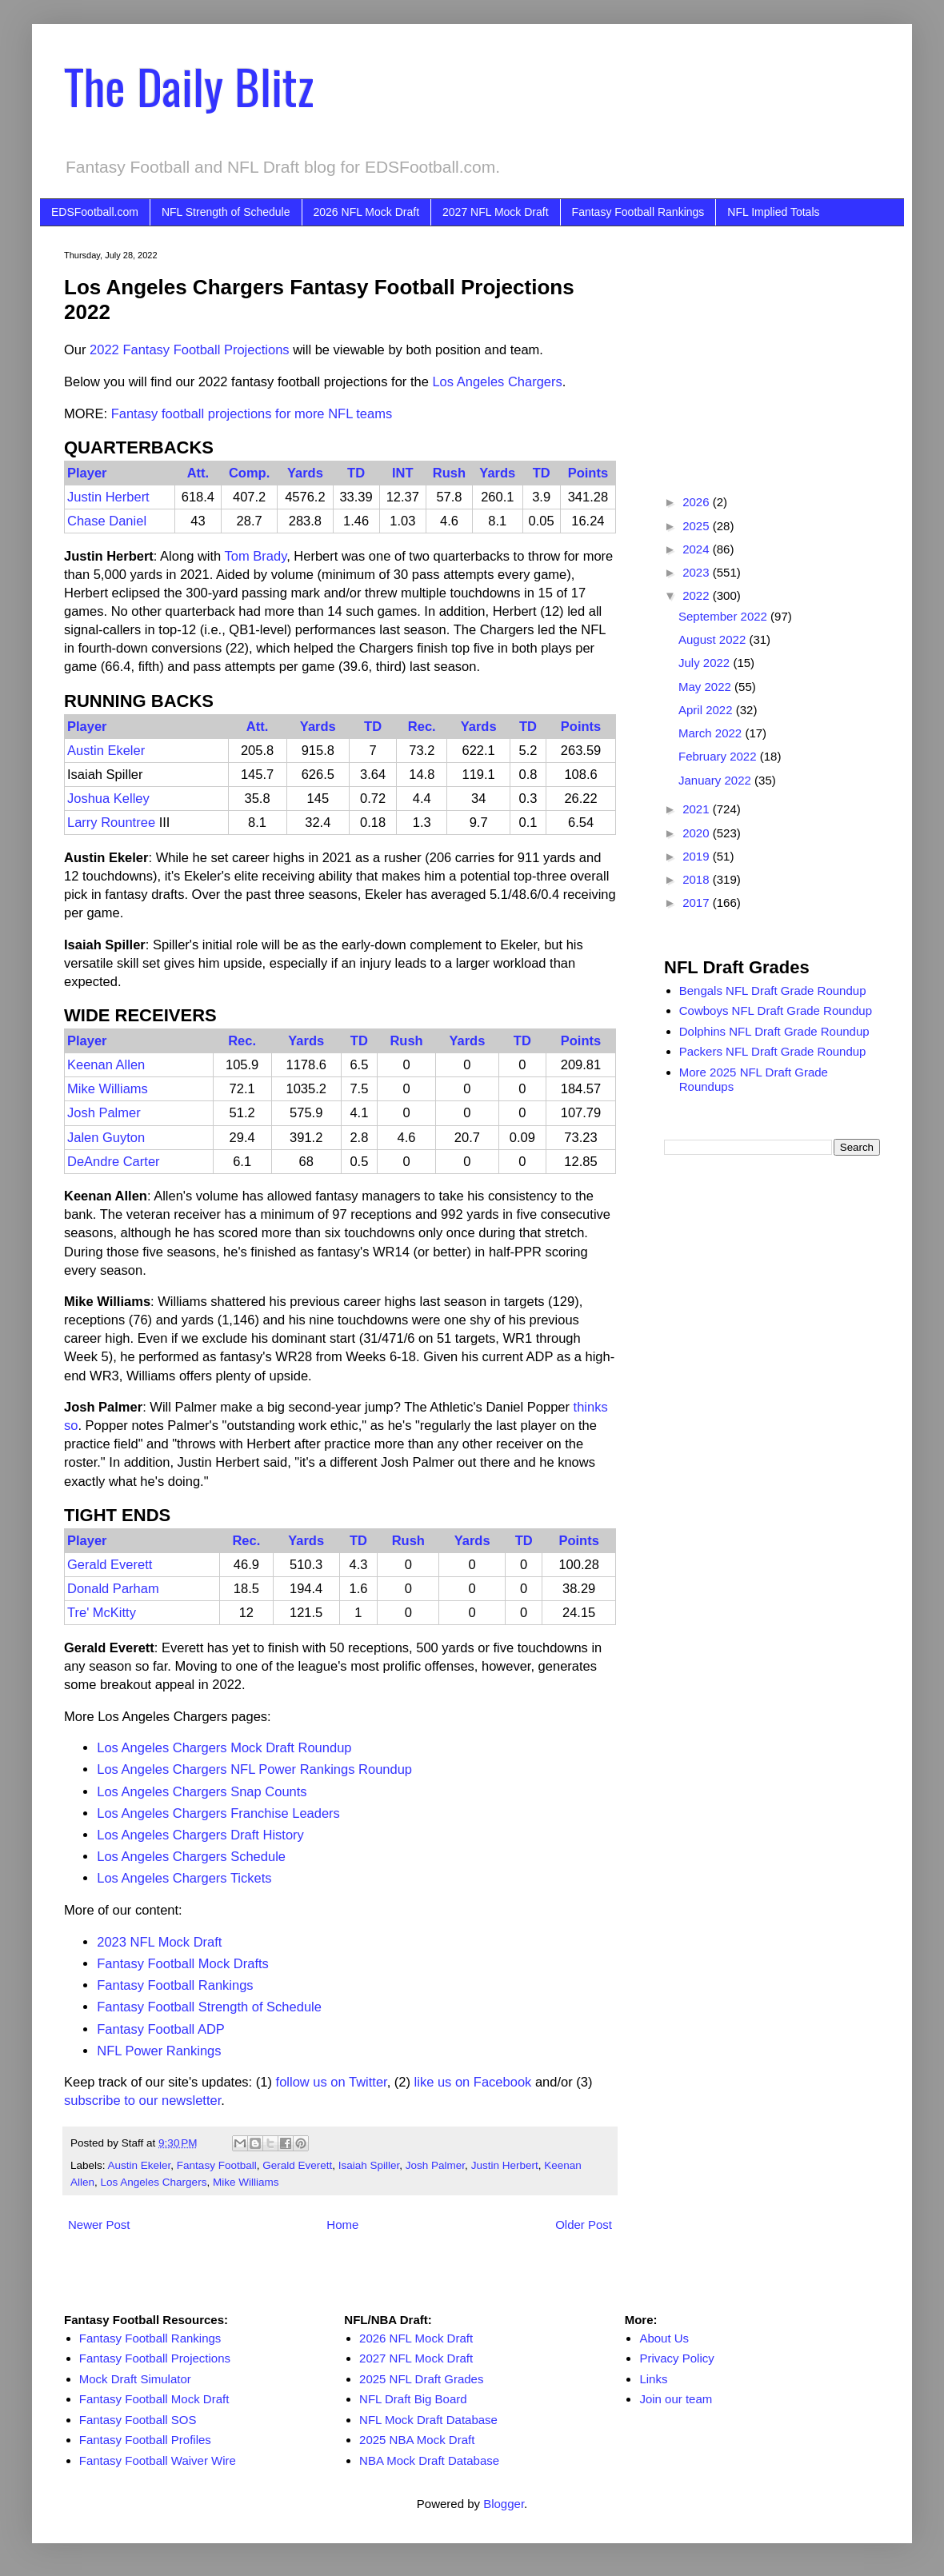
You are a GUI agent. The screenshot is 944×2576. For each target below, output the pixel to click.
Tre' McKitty (101, 1612)
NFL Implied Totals (773, 212)
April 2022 (707, 710)
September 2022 (724, 616)
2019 (697, 856)
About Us (664, 2338)
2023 (697, 572)
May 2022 (706, 686)
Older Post (583, 2224)
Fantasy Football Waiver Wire (157, 2460)
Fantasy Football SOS (138, 2419)
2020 (697, 833)
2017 (697, 902)
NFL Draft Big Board (413, 2399)
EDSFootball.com (94, 212)
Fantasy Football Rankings (638, 212)
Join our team (675, 2399)
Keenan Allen (106, 1064)
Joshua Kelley (108, 798)
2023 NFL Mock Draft (159, 1942)
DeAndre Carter (113, 1161)
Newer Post (99, 2224)
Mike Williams (107, 1088)
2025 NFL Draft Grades (421, 2379)
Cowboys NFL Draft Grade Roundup (775, 1010)
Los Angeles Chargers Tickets (184, 1878)
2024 (697, 549)
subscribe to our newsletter (142, 2100)
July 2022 (705, 662)
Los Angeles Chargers (497, 381)
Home (342, 2224)
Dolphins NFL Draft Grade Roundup (774, 1031)
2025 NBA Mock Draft (416, 2439)
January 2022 (716, 780)
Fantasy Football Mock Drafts (183, 1963)
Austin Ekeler (106, 750)
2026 (697, 502)
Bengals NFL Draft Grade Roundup (772, 990)
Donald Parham (113, 1588)
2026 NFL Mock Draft (367, 212)
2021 (697, 809)
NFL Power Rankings (159, 2050)
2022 (697, 595)
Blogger (503, 2503)
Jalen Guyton (106, 1137)
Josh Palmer (104, 1112)
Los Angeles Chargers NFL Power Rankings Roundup (254, 1769)
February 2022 (719, 756)
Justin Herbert (108, 496)
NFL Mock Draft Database (428, 2419)
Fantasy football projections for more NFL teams (252, 413)
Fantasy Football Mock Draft (154, 2399)
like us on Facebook (473, 2082)
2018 (697, 879)
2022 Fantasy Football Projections (189, 349)
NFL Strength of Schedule (226, 212)
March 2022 (711, 733)
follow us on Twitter (331, 2082)
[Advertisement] (772, 350)
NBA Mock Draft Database (429, 2460)
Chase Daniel (106, 520)
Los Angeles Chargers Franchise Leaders (218, 1813)
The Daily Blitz (189, 85)
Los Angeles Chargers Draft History (200, 1834)
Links (653, 2379)
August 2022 (713, 639)
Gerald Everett (109, 1564)
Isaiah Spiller (369, 2165)
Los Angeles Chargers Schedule (191, 1856)
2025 (697, 526)
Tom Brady (256, 556)
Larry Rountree (111, 822)
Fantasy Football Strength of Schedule (209, 2006)
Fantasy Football (217, 2165)
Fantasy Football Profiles (145, 2439)
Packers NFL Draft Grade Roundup (772, 1051)
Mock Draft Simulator (135, 2379)
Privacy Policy (676, 2358)
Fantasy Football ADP (161, 2029)
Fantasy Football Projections (154, 2358)
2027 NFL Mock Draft (495, 212)
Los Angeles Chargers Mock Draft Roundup (224, 1747)
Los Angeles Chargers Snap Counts (201, 1791)
